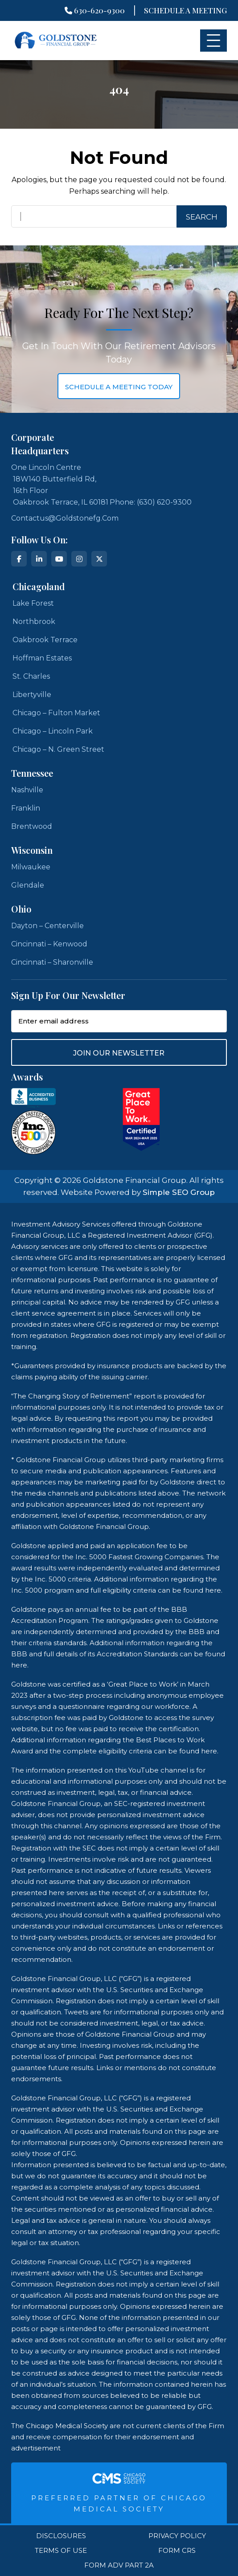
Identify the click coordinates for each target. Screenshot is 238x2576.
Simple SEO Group (179, 1192)
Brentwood (31, 826)
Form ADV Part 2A (119, 2565)
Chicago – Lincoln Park (52, 731)
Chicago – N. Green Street (58, 749)
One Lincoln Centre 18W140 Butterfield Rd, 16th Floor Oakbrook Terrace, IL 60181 (59, 484)
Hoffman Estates (42, 658)
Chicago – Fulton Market (56, 713)
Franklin (25, 808)
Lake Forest (33, 603)
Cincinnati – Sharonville (52, 962)
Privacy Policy (177, 2536)
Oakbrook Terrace (45, 640)
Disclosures (61, 2536)
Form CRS (177, 2551)
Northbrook (33, 621)
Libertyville (31, 694)
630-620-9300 (95, 10)
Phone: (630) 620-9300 (151, 502)
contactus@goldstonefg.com (65, 518)
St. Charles (31, 676)
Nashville (27, 790)
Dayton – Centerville (47, 925)
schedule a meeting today (118, 387)
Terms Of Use (61, 2551)
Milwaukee (30, 867)
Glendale (27, 885)
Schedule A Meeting (185, 10)
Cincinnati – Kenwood (49, 944)
